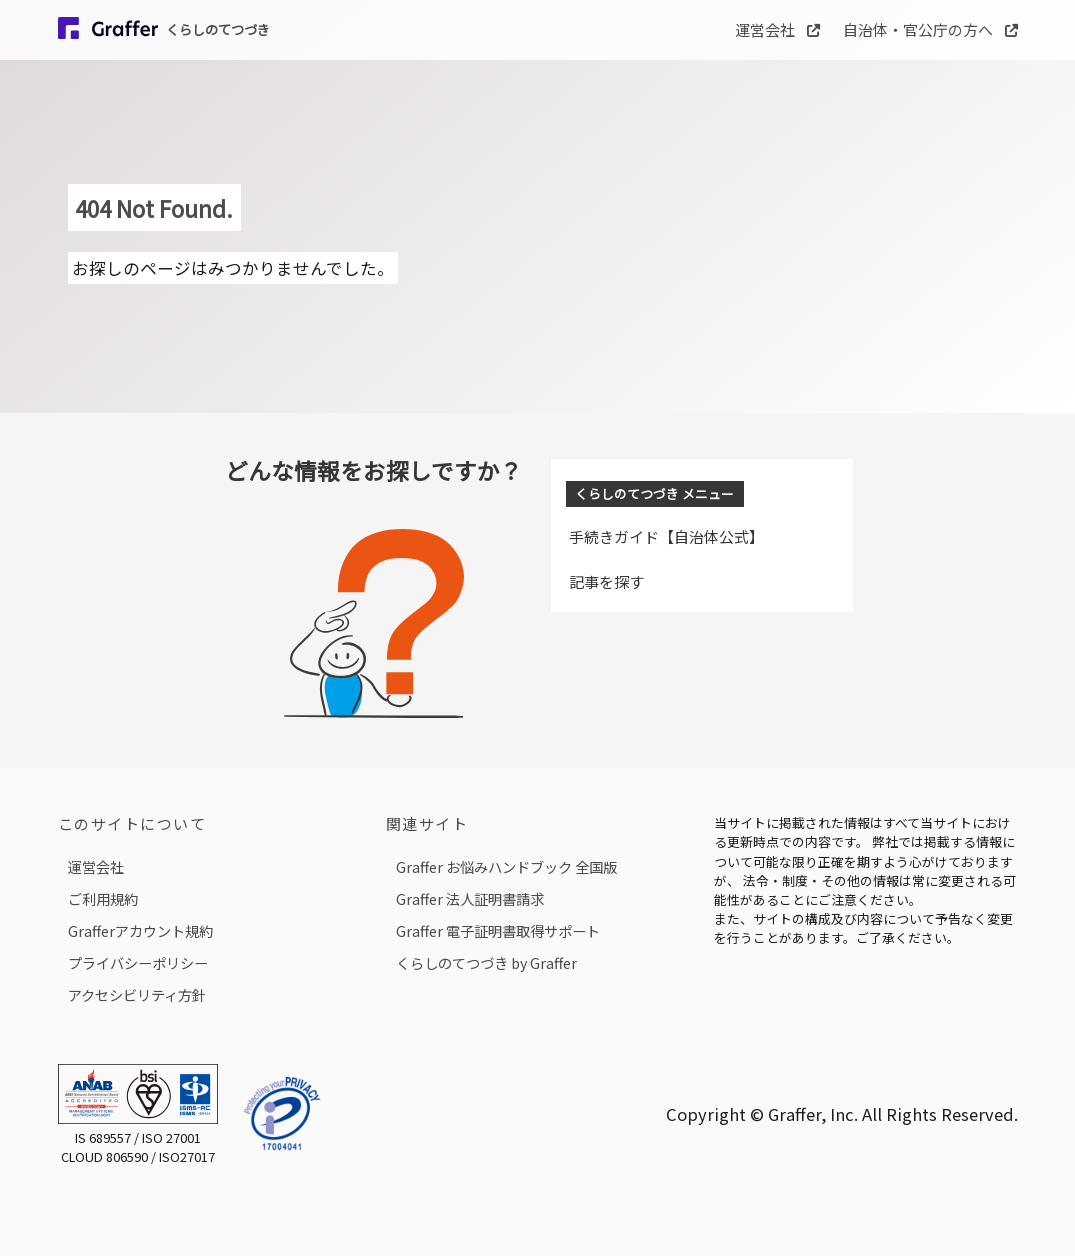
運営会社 (777, 29)
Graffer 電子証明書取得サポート (498, 930)
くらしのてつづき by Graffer (486, 962)
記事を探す (606, 581)
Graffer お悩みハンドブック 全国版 (506, 866)
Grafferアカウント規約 (140, 930)
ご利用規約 (103, 898)
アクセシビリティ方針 (137, 994)
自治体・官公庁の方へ (930, 29)
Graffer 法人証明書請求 (470, 898)
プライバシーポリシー (138, 962)
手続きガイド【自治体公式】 (666, 536)
